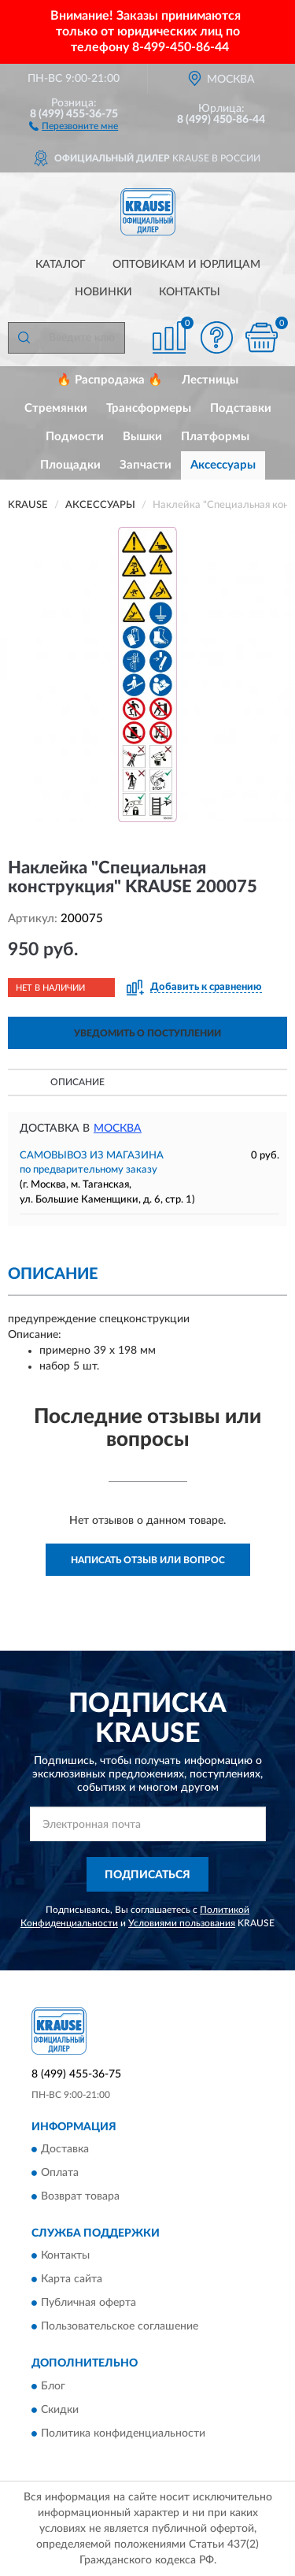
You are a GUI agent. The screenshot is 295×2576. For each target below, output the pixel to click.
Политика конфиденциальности (123, 2433)
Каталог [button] (60, 264)
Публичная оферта (88, 2303)
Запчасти (145, 465)
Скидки (60, 2409)
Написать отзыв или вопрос (148, 1560)
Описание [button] (77, 1082)
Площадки (70, 465)
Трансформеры (148, 408)
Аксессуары (223, 465)
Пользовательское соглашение (119, 2327)
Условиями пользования (181, 1923)
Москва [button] (118, 1128)
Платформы (215, 437)
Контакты (189, 292)
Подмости (75, 437)
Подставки (240, 408)
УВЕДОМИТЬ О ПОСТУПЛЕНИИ (147, 1033)
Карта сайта (71, 2279)
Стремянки (55, 408)
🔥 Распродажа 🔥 (110, 380)
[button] (73, 125)
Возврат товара (80, 2196)
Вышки (142, 437)
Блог (53, 2386)
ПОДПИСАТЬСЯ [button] (147, 1875)
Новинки (103, 292)
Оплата (60, 2172)
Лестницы (210, 380)
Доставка (65, 2149)
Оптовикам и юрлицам (186, 264)
